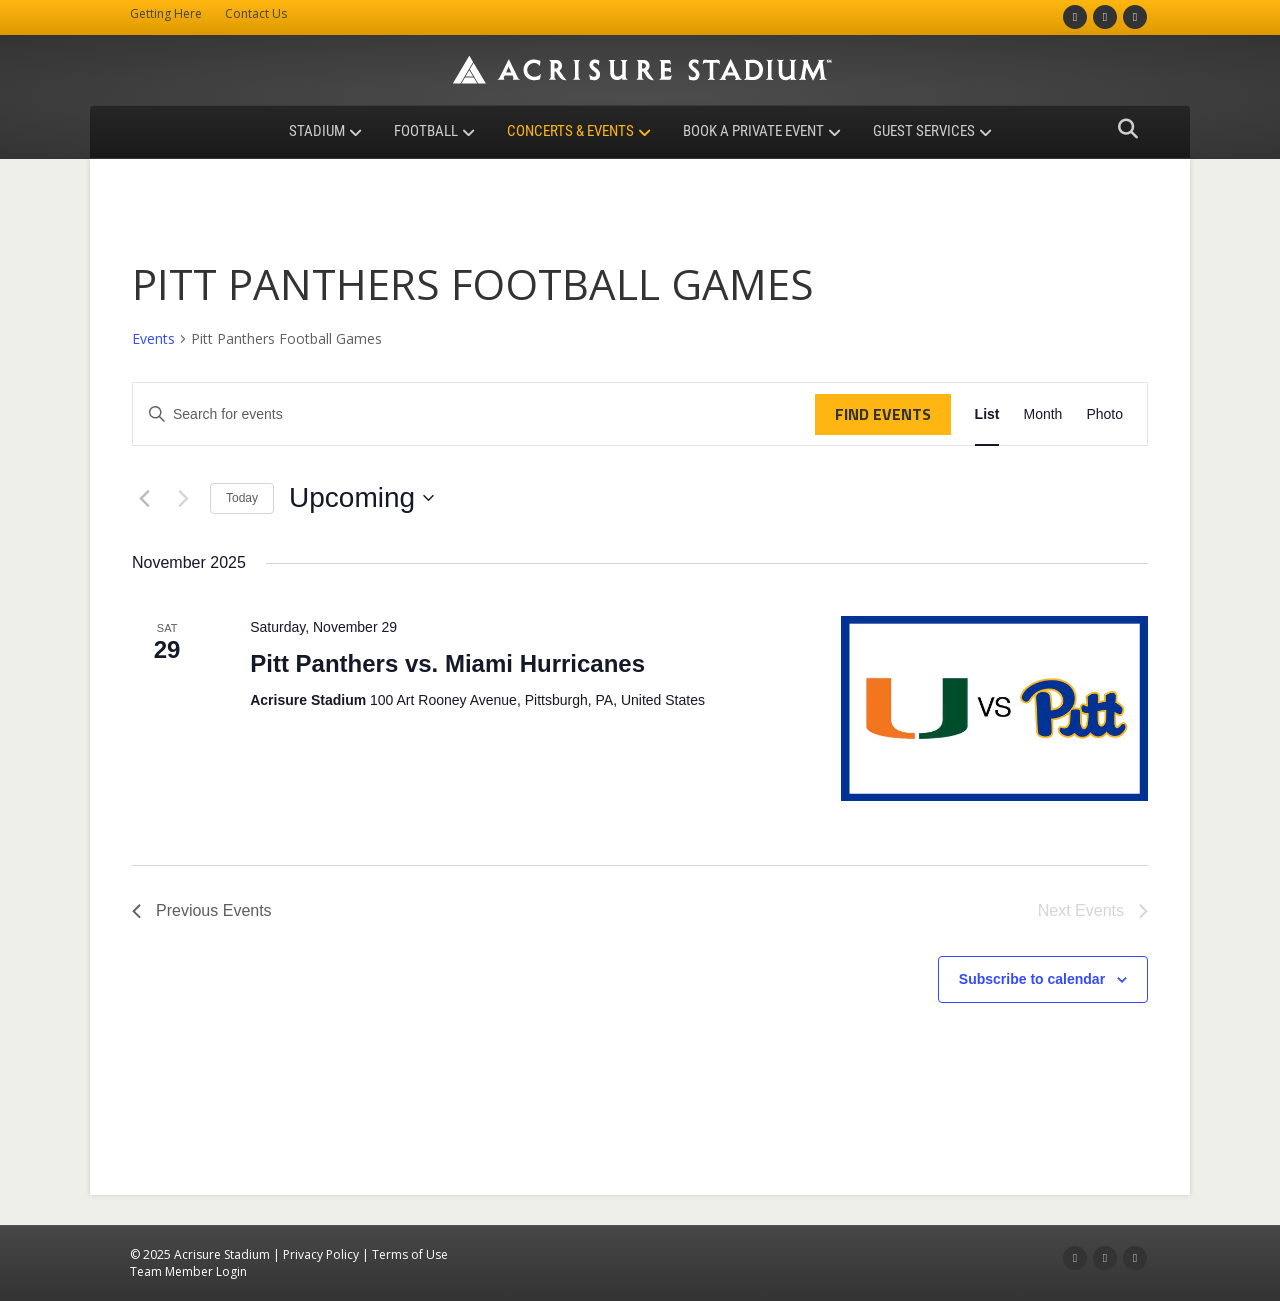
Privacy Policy (321, 1254)
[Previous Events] (144, 498)
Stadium (317, 131)
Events (153, 338)
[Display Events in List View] (987, 414)
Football (426, 131)
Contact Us (256, 13)
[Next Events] (183, 498)
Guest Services (924, 131)
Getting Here (166, 13)
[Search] (1122, 129)
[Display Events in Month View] (1042, 414)
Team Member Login (188, 1271)
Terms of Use (410, 1254)
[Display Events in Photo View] (1104, 414)
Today (242, 498)
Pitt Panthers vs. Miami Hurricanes (447, 663)
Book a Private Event (753, 131)
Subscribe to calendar (1032, 979)
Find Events (883, 414)
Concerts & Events (570, 131)
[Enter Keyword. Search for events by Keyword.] (474, 414)
